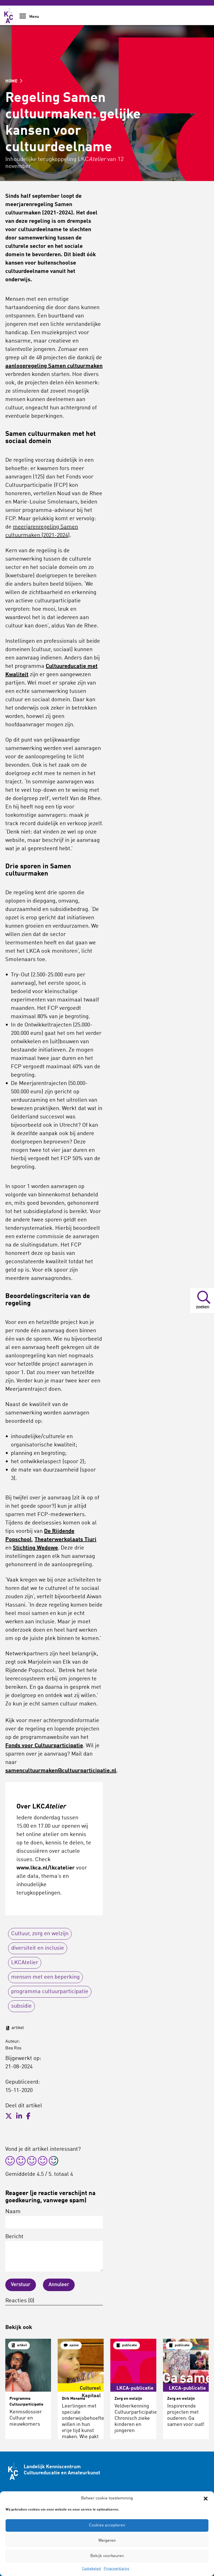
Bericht (54, 2253)
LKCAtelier (24, 1963)
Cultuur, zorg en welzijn (40, 1934)
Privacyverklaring (116, 2568)
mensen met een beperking (45, 1977)
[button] (205, 2498)
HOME (13, 81)
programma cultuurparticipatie (49, 1992)
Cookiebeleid (91, 2568)
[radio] (10, 2161)
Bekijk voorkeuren (107, 2556)
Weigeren (107, 2541)
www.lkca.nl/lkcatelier (45, 1868)
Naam (54, 2218)
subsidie (21, 2006)
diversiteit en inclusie (37, 1948)
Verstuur (20, 2284)
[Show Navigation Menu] (23, 18)
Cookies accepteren (107, 2525)
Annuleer (58, 2284)
